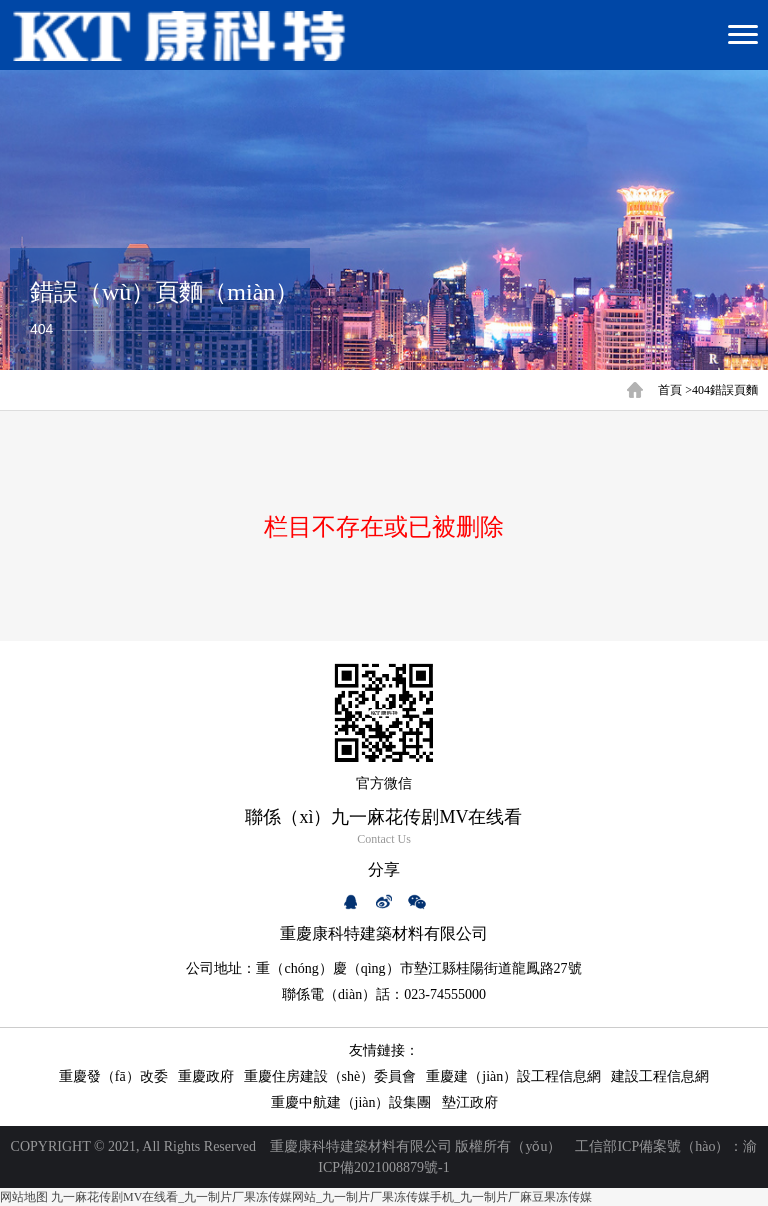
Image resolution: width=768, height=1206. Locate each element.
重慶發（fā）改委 (113, 1076)
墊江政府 (470, 1102)
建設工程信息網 (660, 1076)
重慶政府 (206, 1076)
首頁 (670, 390)
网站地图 (24, 1197)
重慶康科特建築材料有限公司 (361, 1146)
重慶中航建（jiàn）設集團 (351, 1102)
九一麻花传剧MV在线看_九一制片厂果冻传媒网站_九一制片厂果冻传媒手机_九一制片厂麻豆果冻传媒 (321, 1197)
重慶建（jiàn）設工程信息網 (513, 1076)
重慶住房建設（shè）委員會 (330, 1076)
